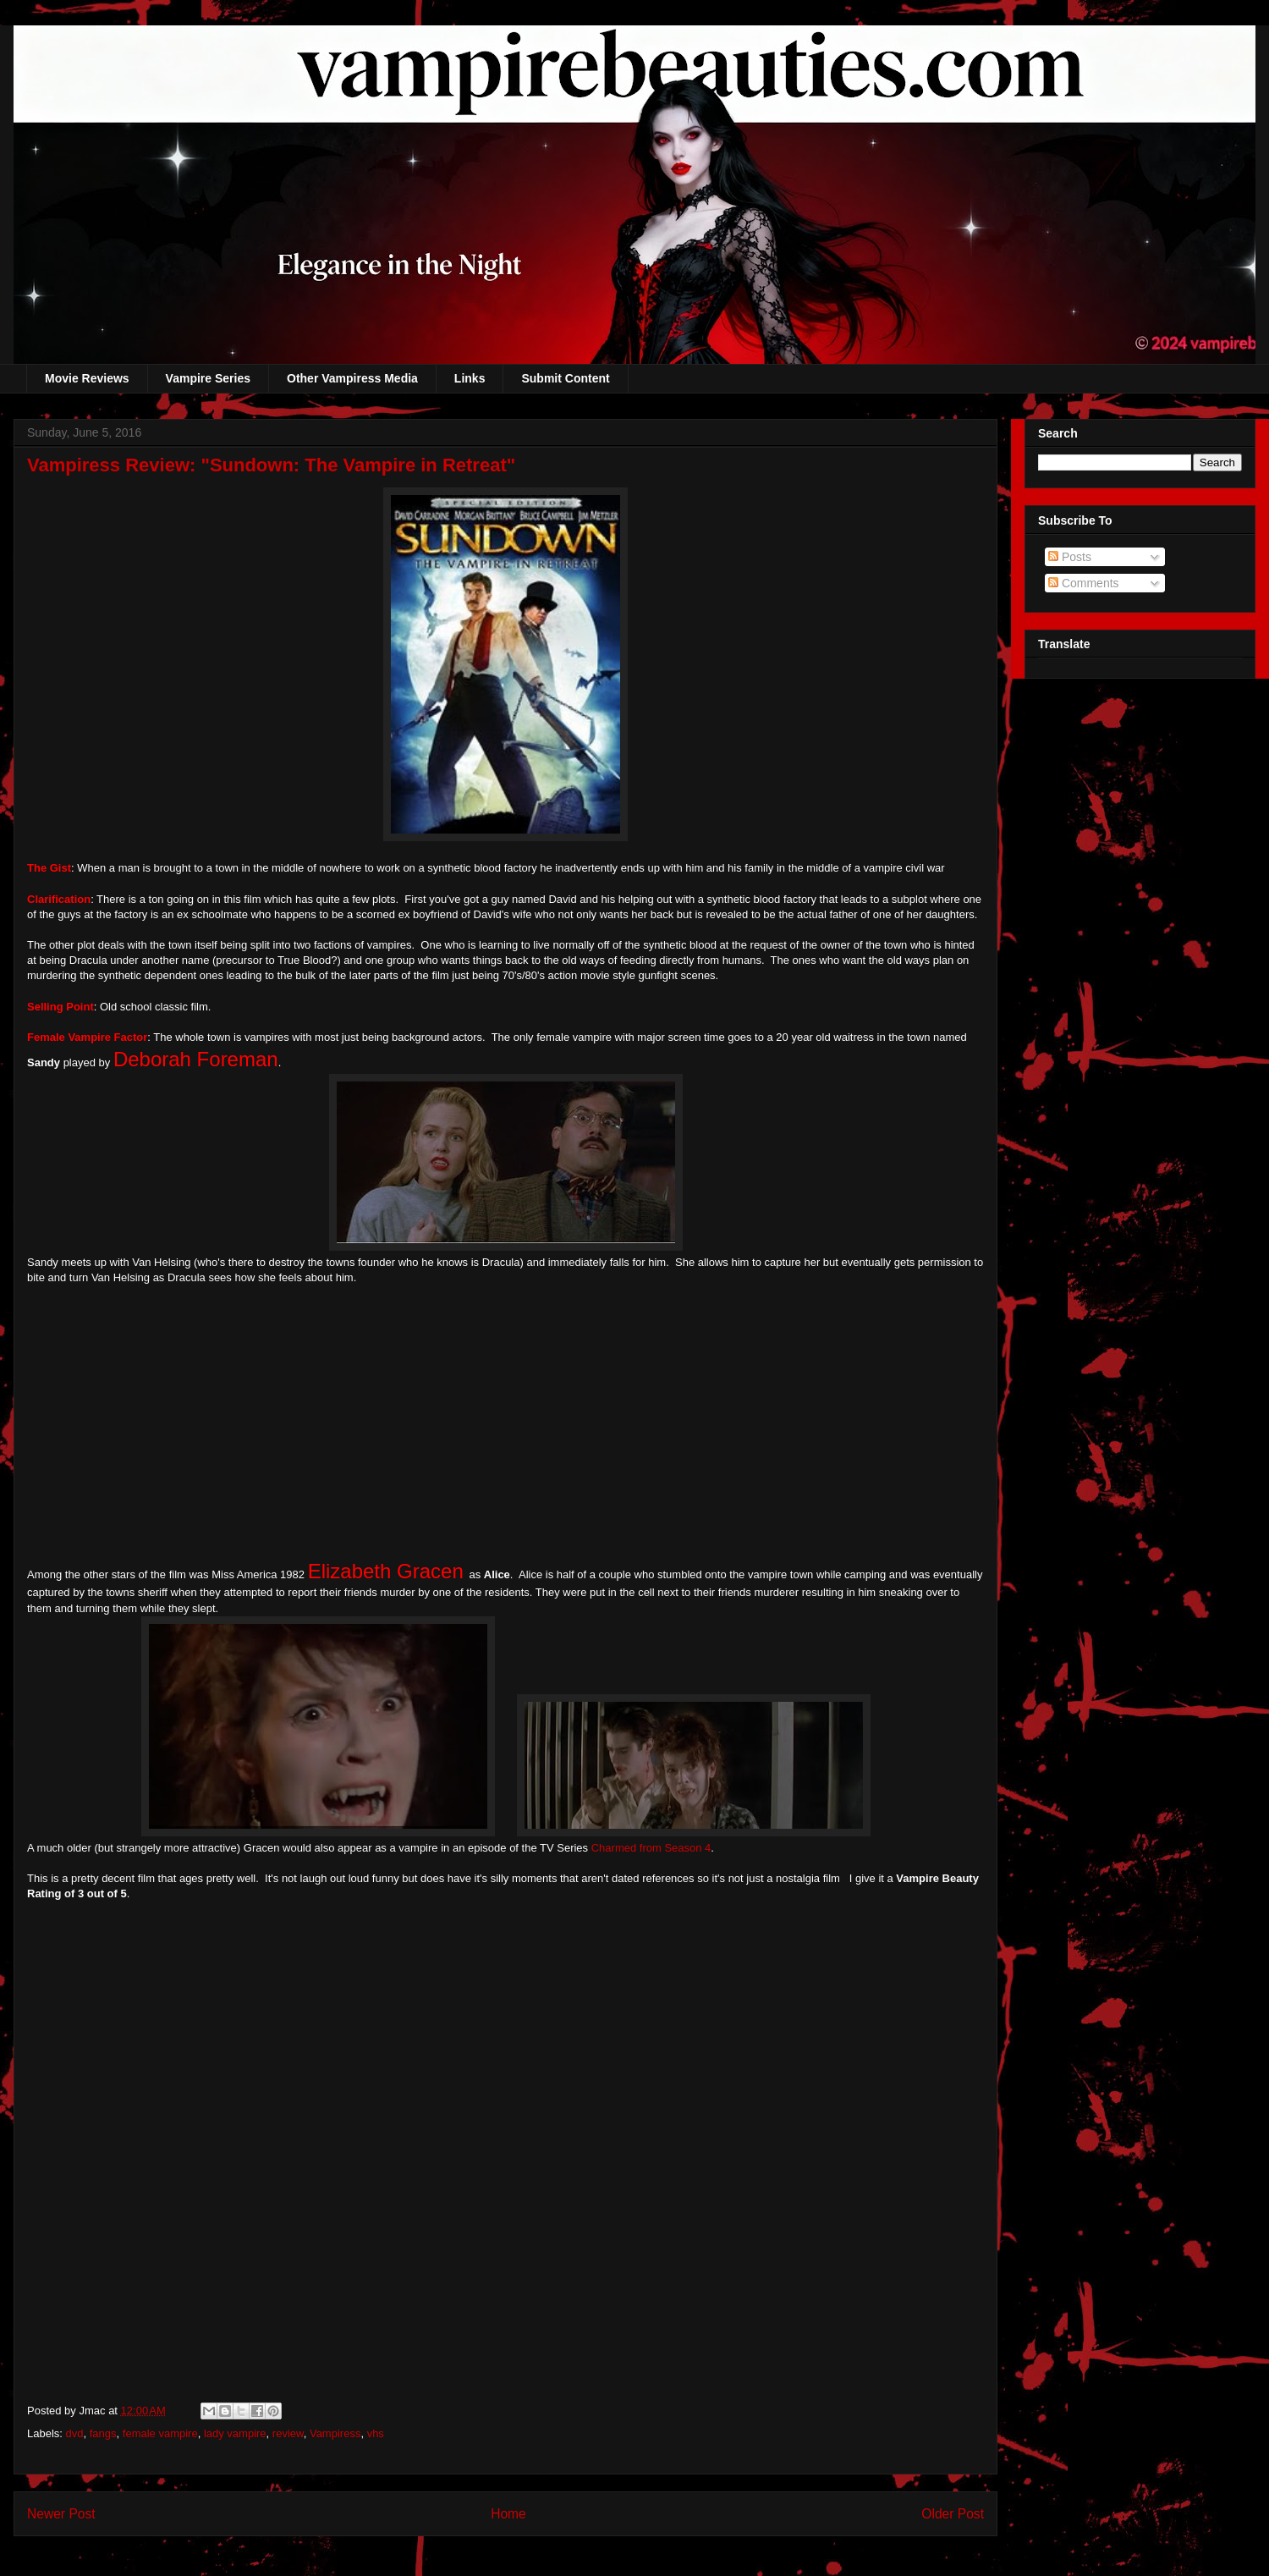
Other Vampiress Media (352, 378)
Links (470, 378)
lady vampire (235, 2433)
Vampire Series (208, 378)
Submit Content (565, 378)
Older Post (952, 2514)
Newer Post (61, 2514)
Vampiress (335, 2433)
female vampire (160, 2433)
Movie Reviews (87, 378)
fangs (103, 2433)
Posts (1069, 557)
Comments (1083, 583)
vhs (375, 2433)
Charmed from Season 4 (651, 1847)
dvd (75, 2433)
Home (508, 2514)
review (288, 2433)
